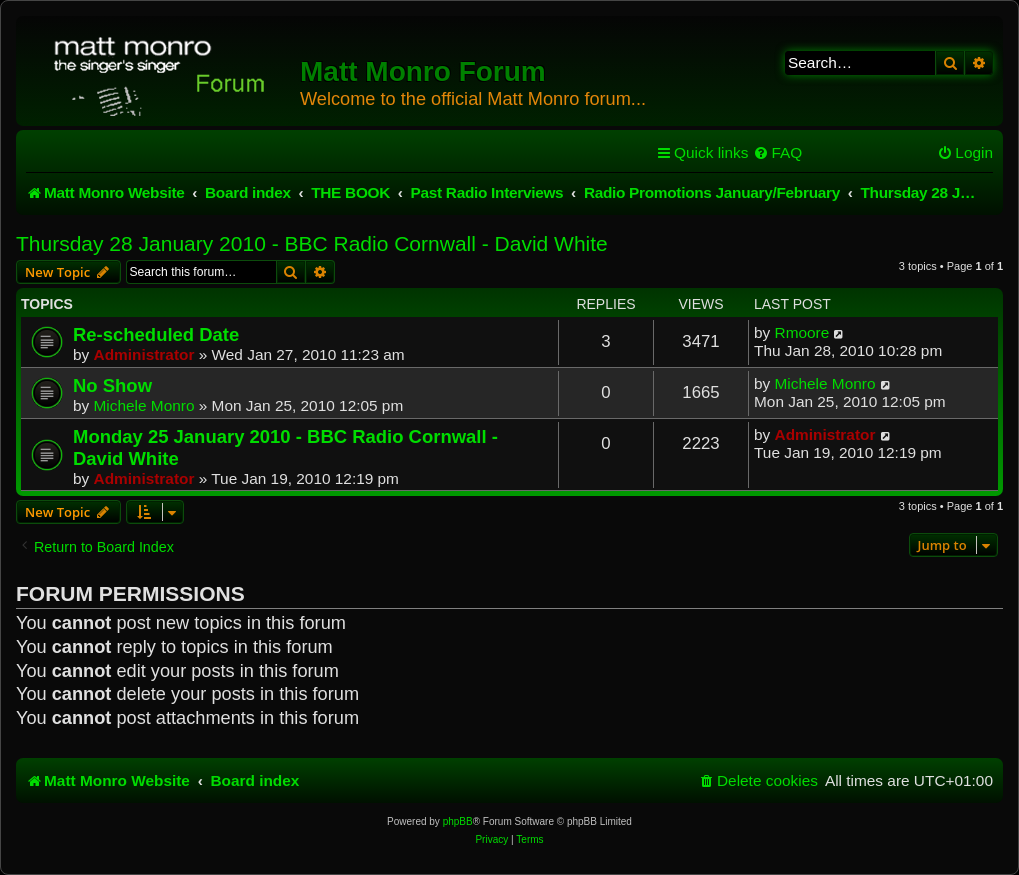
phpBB (458, 821)
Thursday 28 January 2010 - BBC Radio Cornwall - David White (312, 243)
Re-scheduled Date (156, 334)
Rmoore (802, 332)
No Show (112, 385)
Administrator (144, 354)
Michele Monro (144, 405)
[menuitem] (777, 153)
